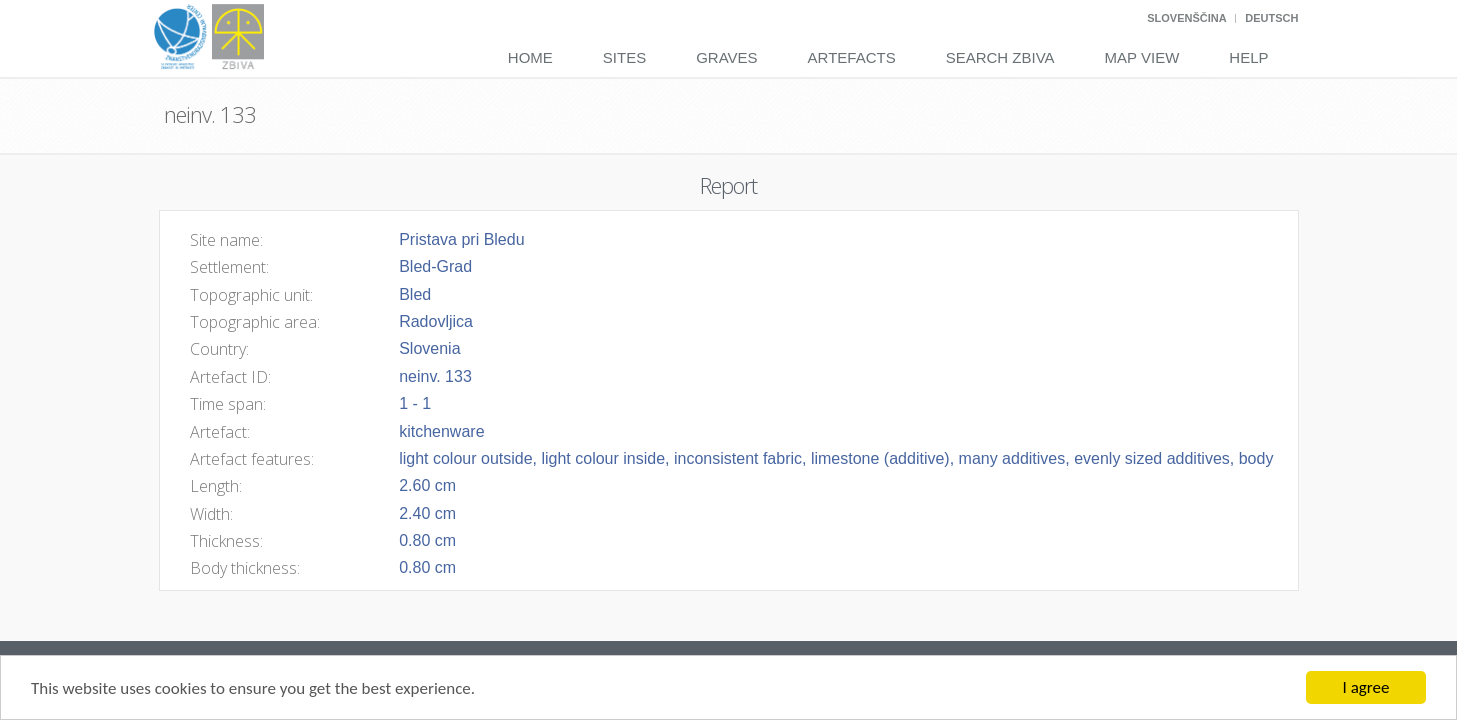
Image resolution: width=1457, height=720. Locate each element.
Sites (624, 57)
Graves (726, 57)
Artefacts (852, 57)
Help (1248, 57)
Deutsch (1271, 18)
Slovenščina (1186, 18)
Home (530, 57)
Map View (1142, 57)
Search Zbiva (1000, 57)
